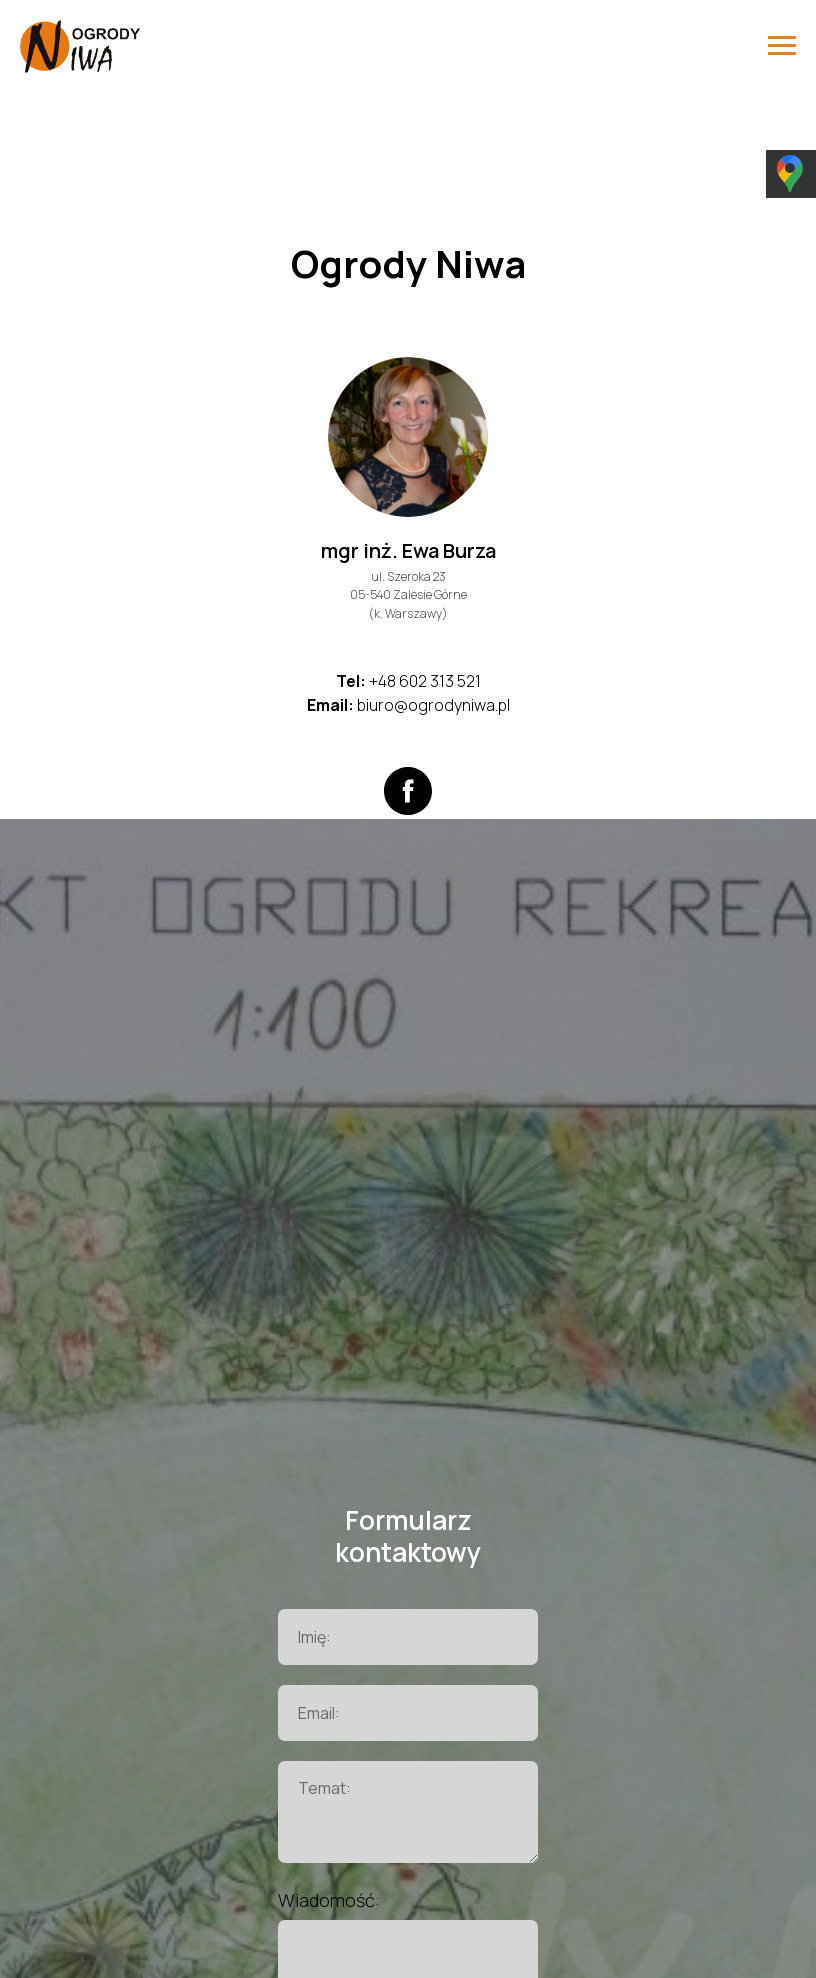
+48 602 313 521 (425, 681)
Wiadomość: (329, 1900)
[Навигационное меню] (782, 46)
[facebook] (408, 791)
